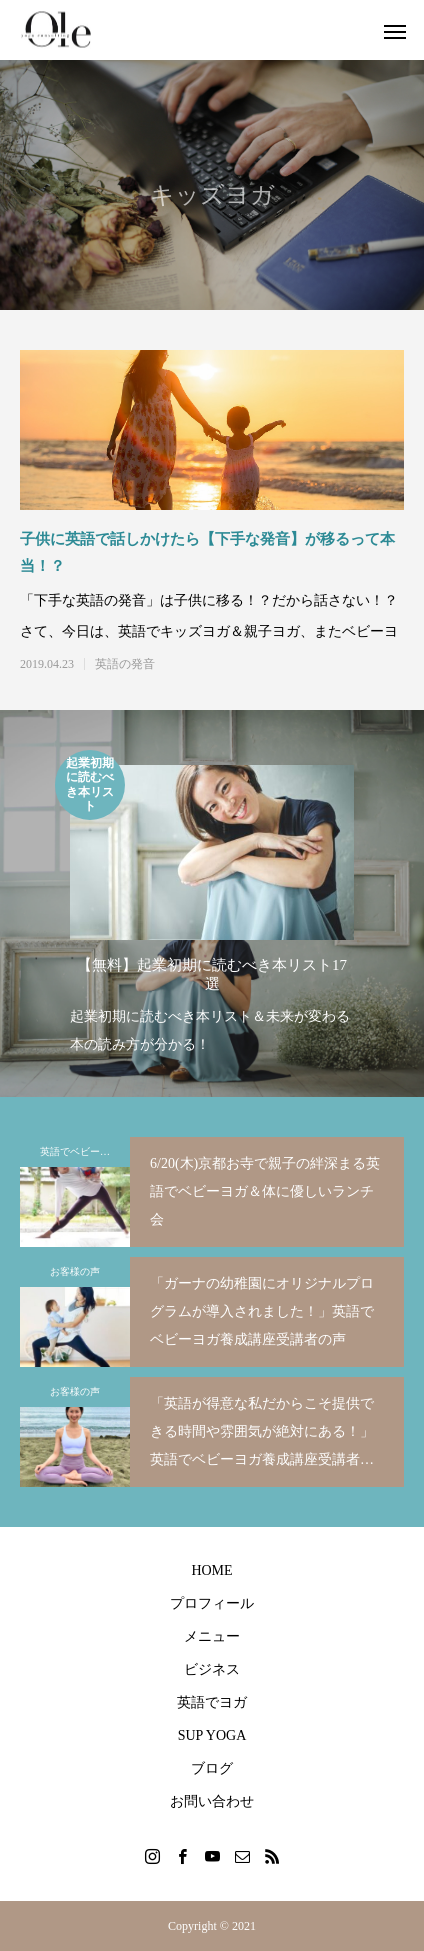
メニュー (212, 1636)
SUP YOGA (212, 1735)
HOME (211, 1570)
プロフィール (212, 1603)
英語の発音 (125, 664)
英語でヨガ (212, 1702)
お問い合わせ (212, 1801)
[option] (212, 904)
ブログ (212, 1768)
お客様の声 (75, 1271)
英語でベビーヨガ (80, 1151)
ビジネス (212, 1669)
